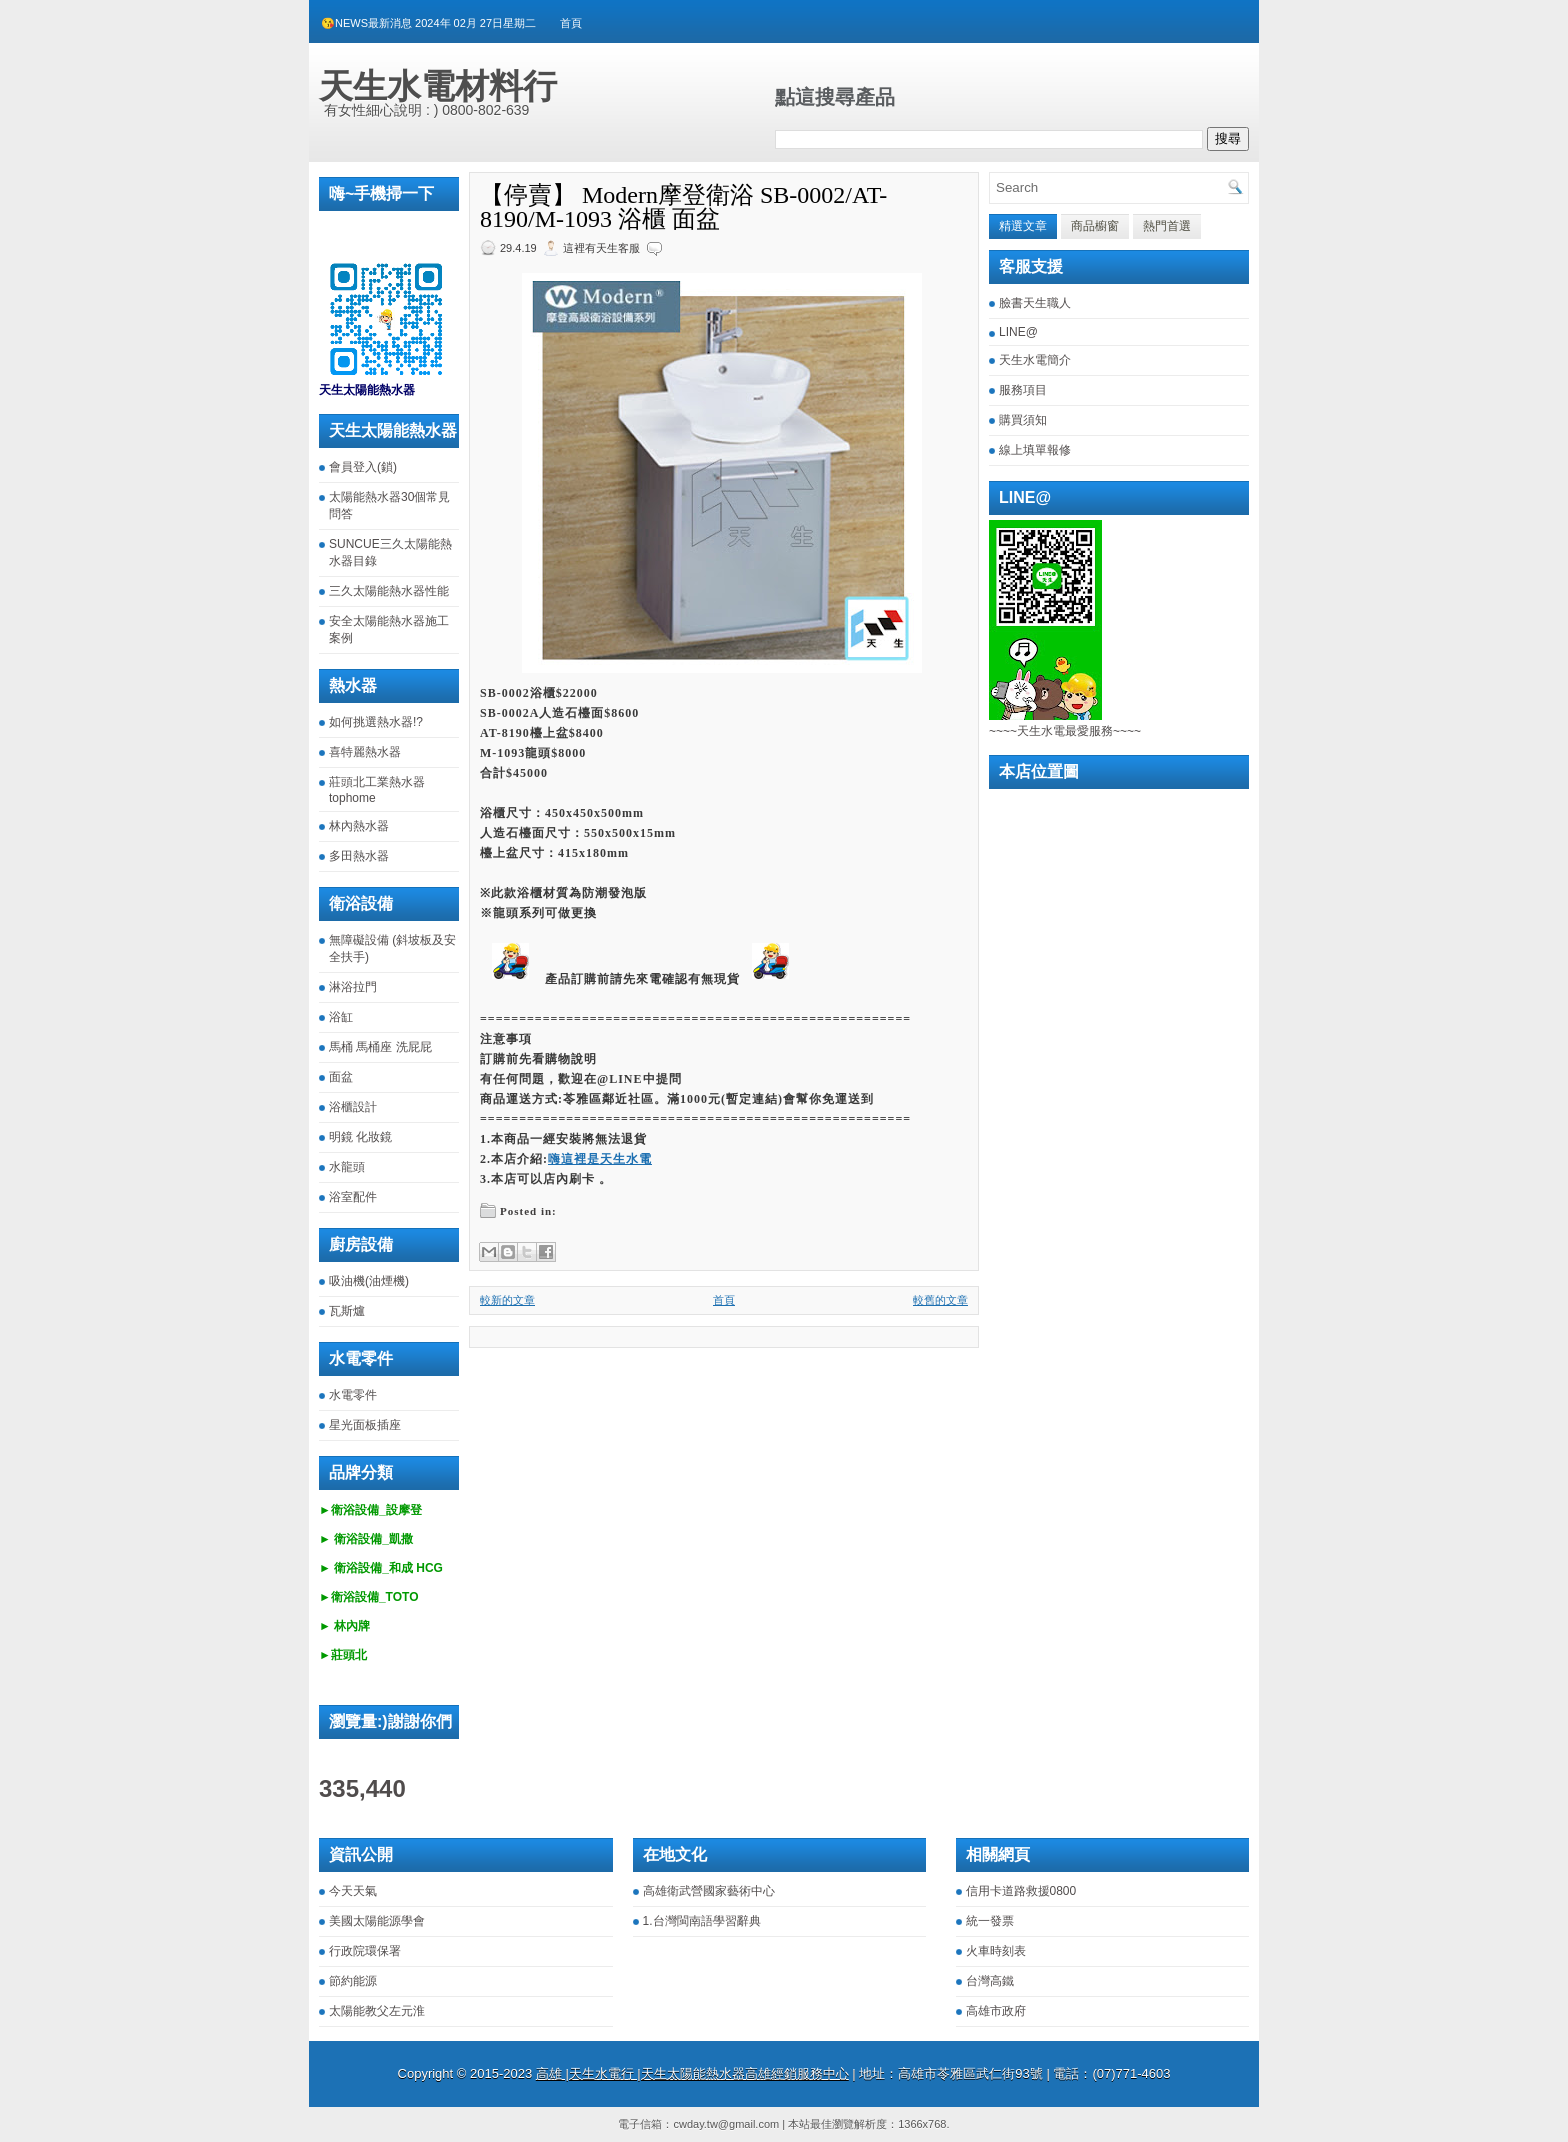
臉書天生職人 (1035, 303)
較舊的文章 (940, 1300)
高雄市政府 (996, 2011)
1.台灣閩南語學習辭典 (702, 1921)
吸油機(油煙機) (369, 1281)
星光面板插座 (365, 1425)
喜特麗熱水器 (365, 752)
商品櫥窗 (1095, 226)
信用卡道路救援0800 (1021, 1891)
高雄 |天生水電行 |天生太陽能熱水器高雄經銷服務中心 (692, 2073)
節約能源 (353, 1981)
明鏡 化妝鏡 (360, 1137)
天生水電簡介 (1035, 360)
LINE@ (1018, 332)
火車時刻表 (996, 1951)
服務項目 (1023, 390)
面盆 (341, 1077)
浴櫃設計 (353, 1107)
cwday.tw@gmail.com (726, 2124)
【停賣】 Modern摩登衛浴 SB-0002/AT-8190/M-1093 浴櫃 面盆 (683, 207)
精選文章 (1023, 226)
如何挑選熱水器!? (376, 722)
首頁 (571, 23)
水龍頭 (347, 1167)
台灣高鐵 (990, 1981)
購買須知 (1023, 420)
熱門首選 (1167, 226)
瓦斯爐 (347, 1311)
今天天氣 (353, 1891)
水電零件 (353, 1395)
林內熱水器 (359, 826)
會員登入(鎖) (363, 467)
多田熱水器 (359, 856)
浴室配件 (353, 1197)
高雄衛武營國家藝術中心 (709, 1891)
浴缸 (341, 1017)
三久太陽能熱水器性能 (389, 591)
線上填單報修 (1035, 450)
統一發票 (990, 1921)
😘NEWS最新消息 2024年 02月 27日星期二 (428, 23)
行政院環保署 (365, 1951)
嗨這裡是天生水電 (600, 1159)
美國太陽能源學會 (377, 1921)
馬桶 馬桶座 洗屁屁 (380, 1047)
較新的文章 (507, 1300)
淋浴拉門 (353, 987)
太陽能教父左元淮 (377, 2011)
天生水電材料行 (438, 86)
